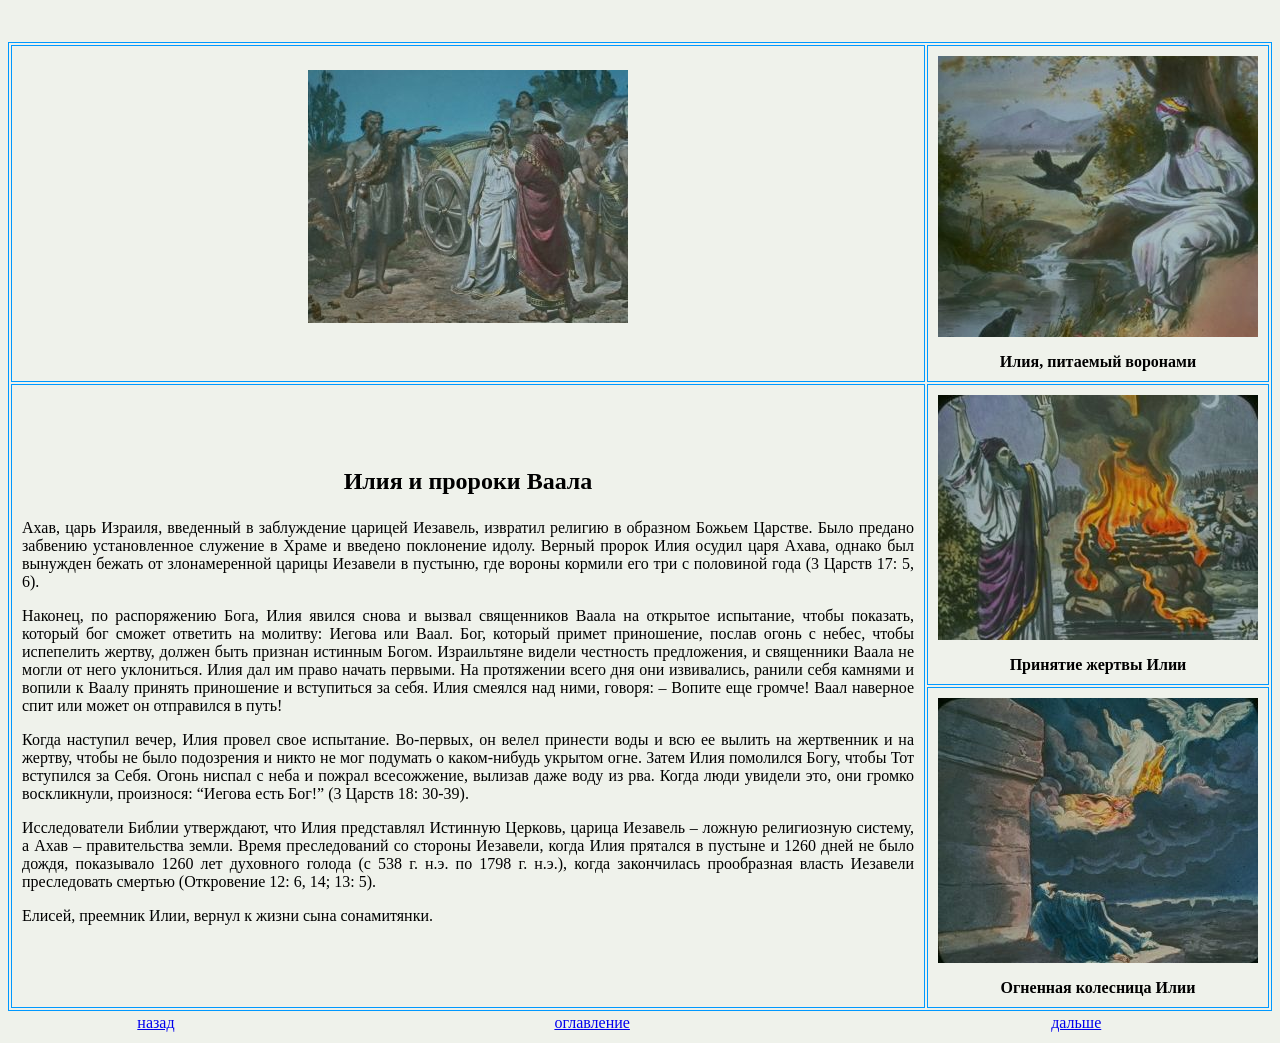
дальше (1076, 1022)
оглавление (592, 1022)
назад (155, 1022)
